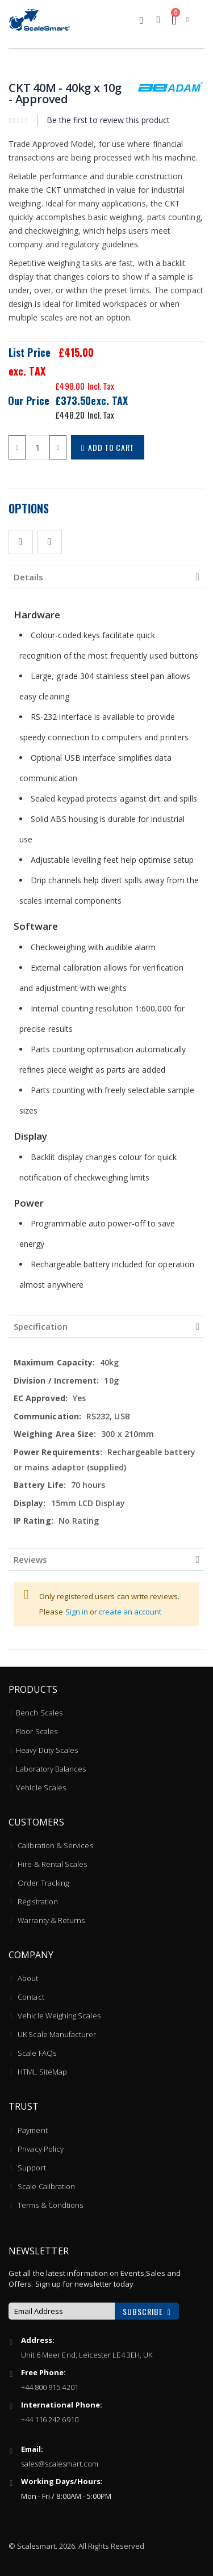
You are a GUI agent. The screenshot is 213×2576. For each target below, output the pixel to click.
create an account (130, 1612)
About (28, 1978)
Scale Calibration (46, 2186)
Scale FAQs (37, 2053)
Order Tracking (43, 1883)
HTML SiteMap (42, 2072)
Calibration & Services (55, 1845)
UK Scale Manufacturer (57, 2034)
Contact (31, 1997)
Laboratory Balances (51, 1769)
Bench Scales (39, 1713)
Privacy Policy (41, 2149)
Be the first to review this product (108, 120)
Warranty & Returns (51, 1920)
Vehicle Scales (41, 1787)
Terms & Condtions (50, 2205)
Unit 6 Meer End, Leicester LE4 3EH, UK (86, 2355)
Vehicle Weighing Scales (59, 2015)
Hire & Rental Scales (52, 1864)
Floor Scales (36, 1731)
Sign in (77, 1612)
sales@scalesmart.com (59, 2464)
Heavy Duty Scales (47, 1750)
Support (31, 2167)
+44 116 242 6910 (49, 2419)
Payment (32, 2130)
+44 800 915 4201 (49, 2387)
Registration (38, 1901)
